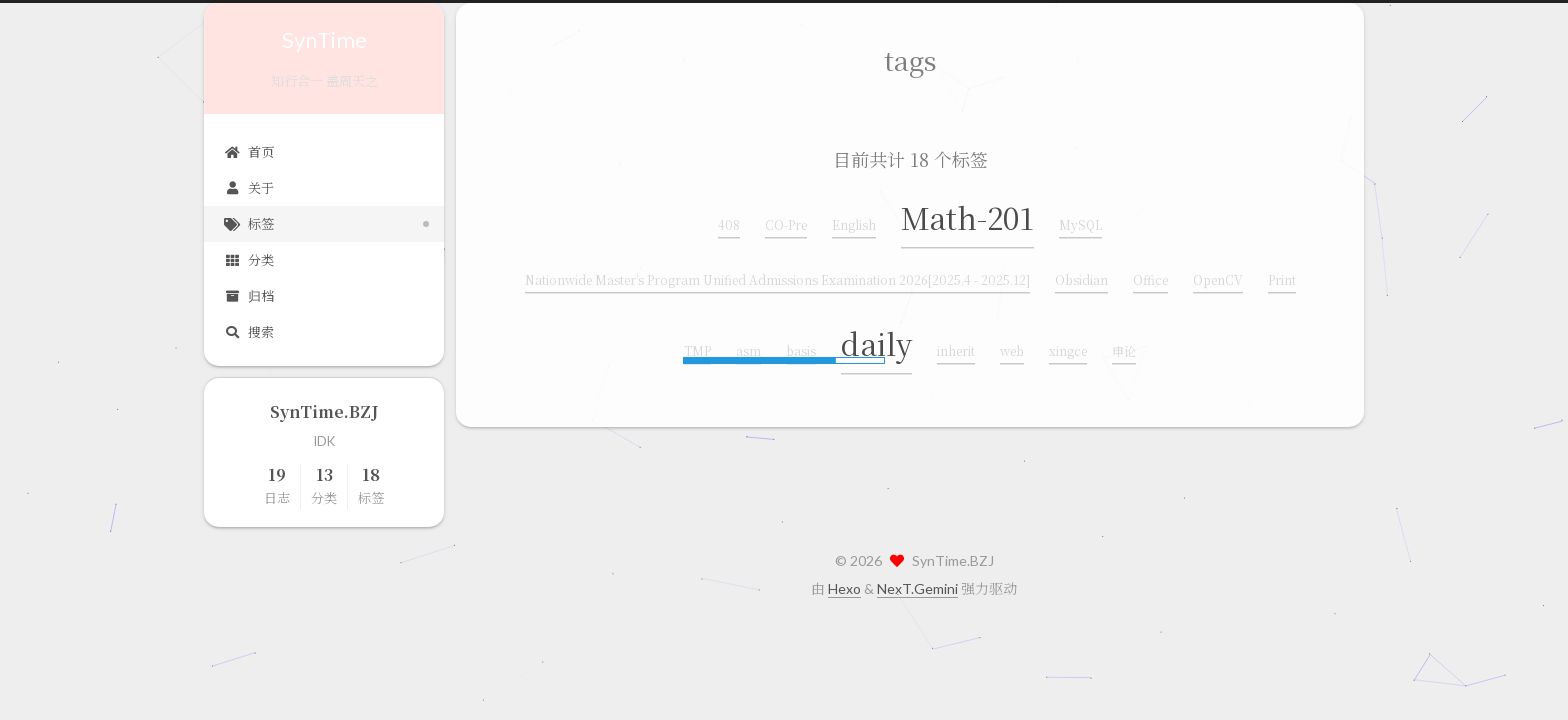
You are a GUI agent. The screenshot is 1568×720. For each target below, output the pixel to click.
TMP (697, 348)
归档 (249, 296)
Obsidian (1081, 277)
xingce (1068, 348)
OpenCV (1218, 277)
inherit (956, 348)
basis (801, 348)
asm (748, 348)
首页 (249, 152)
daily (876, 341)
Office (1150, 277)
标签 (249, 224)
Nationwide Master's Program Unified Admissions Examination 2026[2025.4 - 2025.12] (777, 277)
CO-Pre (786, 222)
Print (1282, 277)
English (854, 222)
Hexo (844, 588)
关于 (249, 188)
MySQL (1080, 222)
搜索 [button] (249, 332)
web (1012, 348)
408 (729, 222)
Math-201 (967, 215)
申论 (1124, 348)
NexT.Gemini (917, 588)
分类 (249, 260)
